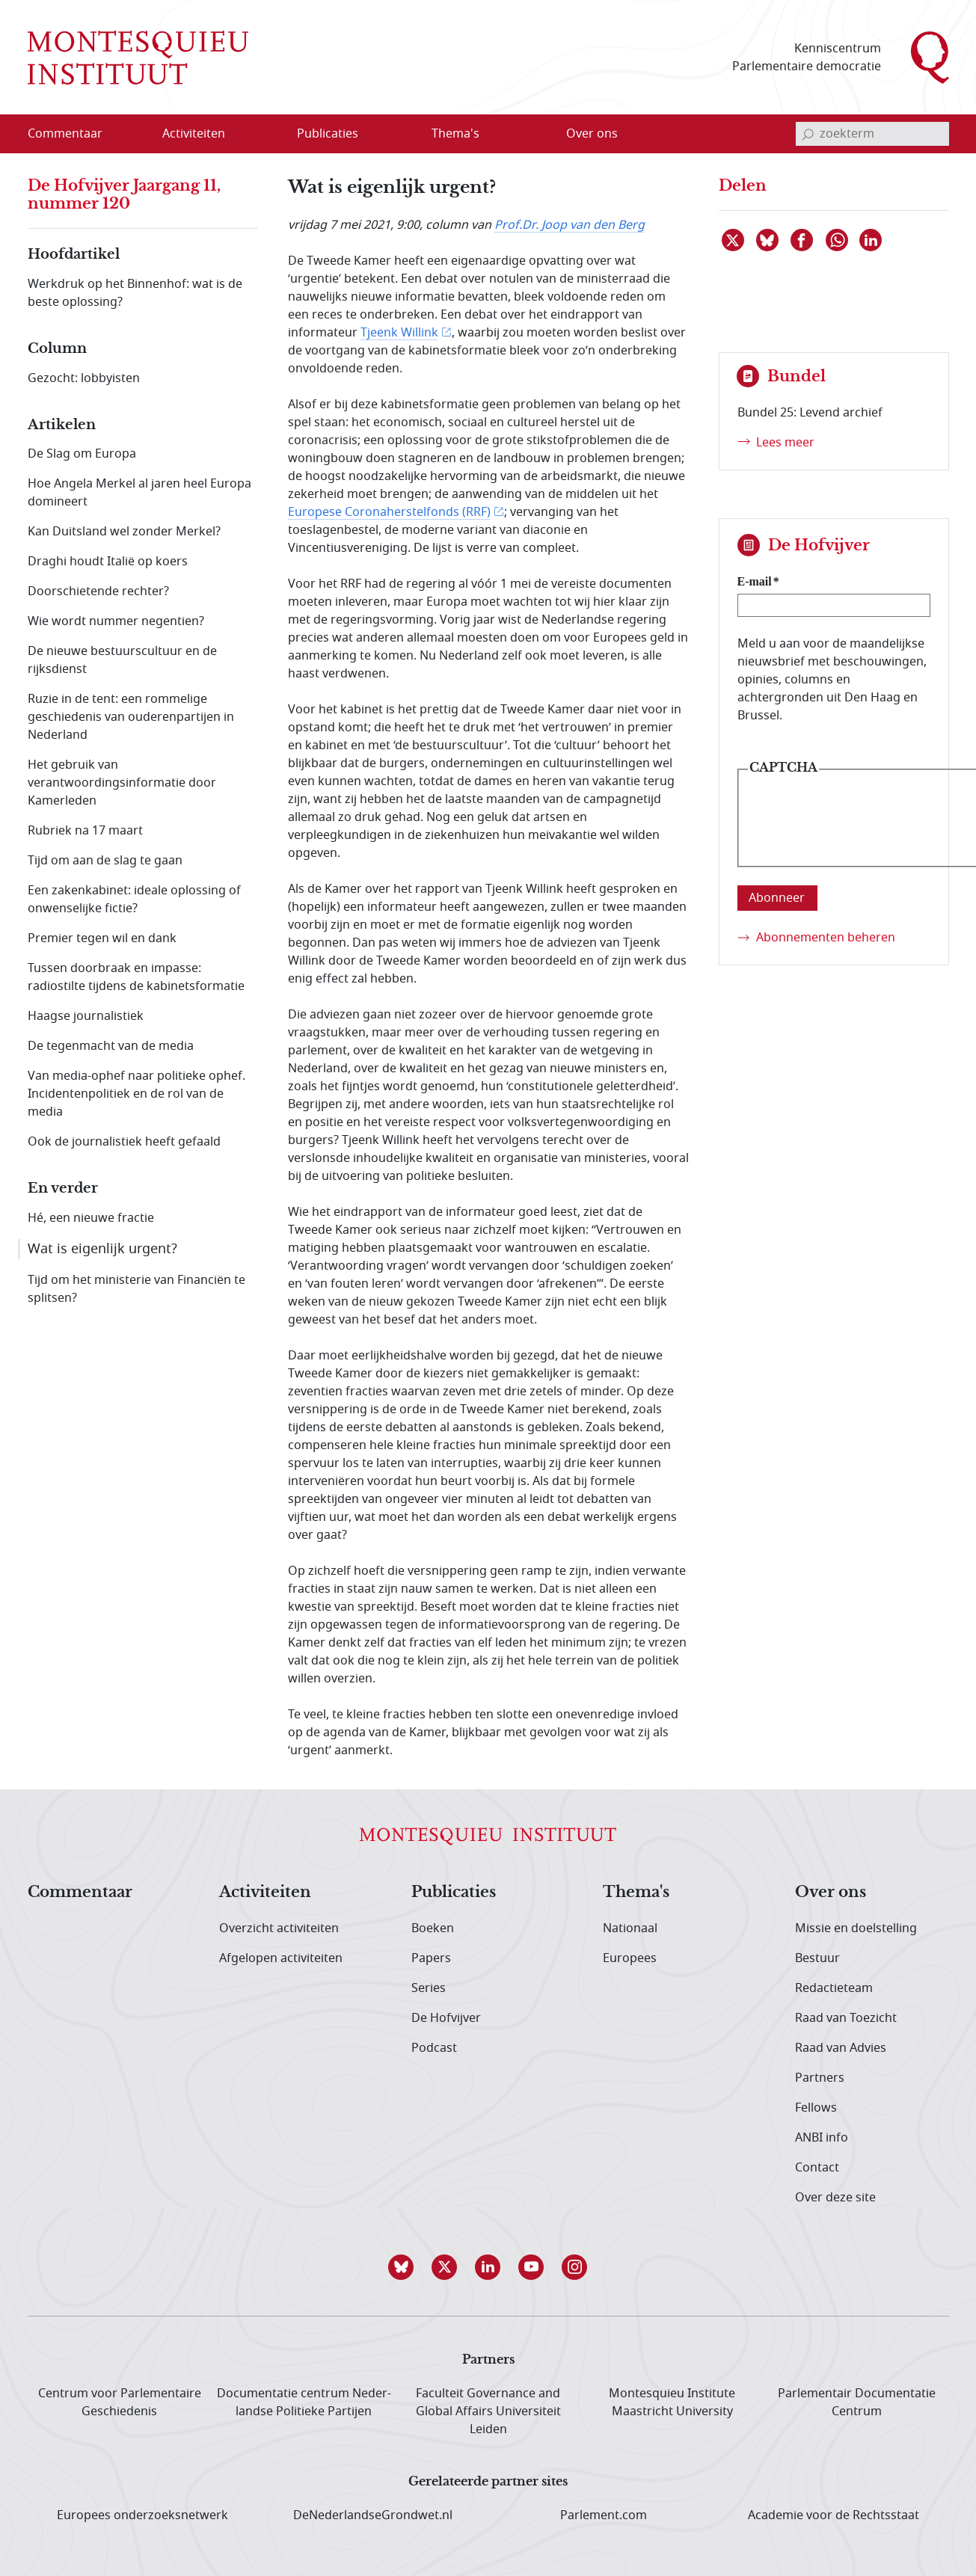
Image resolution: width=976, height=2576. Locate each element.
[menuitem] (74, 134)
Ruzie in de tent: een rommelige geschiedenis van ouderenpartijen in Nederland (131, 717)
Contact (817, 2168)
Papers (431, 1958)
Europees (630, 1958)
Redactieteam (834, 1988)
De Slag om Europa (82, 454)
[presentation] (861, 829)
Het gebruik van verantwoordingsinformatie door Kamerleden (122, 783)
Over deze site (835, 2198)
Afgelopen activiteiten (281, 1958)
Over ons (830, 1893)
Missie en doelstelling (856, 1928)
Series (428, 1988)
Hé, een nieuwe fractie (91, 1218)
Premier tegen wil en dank (102, 938)
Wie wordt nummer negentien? (116, 621)
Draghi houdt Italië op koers (108, 562)
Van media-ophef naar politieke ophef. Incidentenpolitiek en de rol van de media (136, 1094)
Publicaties (453, 1893)
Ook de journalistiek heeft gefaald (124, 1142)
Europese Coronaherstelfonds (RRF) (389, 512)
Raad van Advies (840, 2048)
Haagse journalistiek (86, 1016)
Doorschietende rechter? (98, 591)
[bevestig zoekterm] (807, 133)
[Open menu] (265, 134)
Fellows (816, 2108)
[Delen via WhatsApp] (837, 240)
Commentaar (80, 1893)
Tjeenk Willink (399, 333)
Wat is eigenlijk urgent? (102, 1248)
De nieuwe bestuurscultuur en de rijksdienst (122, 660)
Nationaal (630, 1928)
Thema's (636, 1893)
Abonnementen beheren (825, 938)
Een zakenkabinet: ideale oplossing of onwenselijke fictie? (134, 899)
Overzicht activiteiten (279, 1928)
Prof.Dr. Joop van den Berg (569, 225)
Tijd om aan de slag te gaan (105, 861)
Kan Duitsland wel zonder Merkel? (124, 532)
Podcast (434, 2048)
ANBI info (821, 2138)
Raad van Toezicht (846, 2018)
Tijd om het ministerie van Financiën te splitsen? (136, 1289)
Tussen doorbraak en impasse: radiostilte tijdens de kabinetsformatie (136, 977)
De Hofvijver (446, 2018)
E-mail (754, 581)
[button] (401, 2267)
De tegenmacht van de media (111, 1046)
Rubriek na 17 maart (85, 831)
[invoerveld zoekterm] (872, 134)
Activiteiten (265, 1893)
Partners (819, 2078)
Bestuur (817, 1958)
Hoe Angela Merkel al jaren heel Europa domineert (139, 493)
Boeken (432, 1928)
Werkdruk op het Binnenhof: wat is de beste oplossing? (135, 293)
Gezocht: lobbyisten (84, 378)
